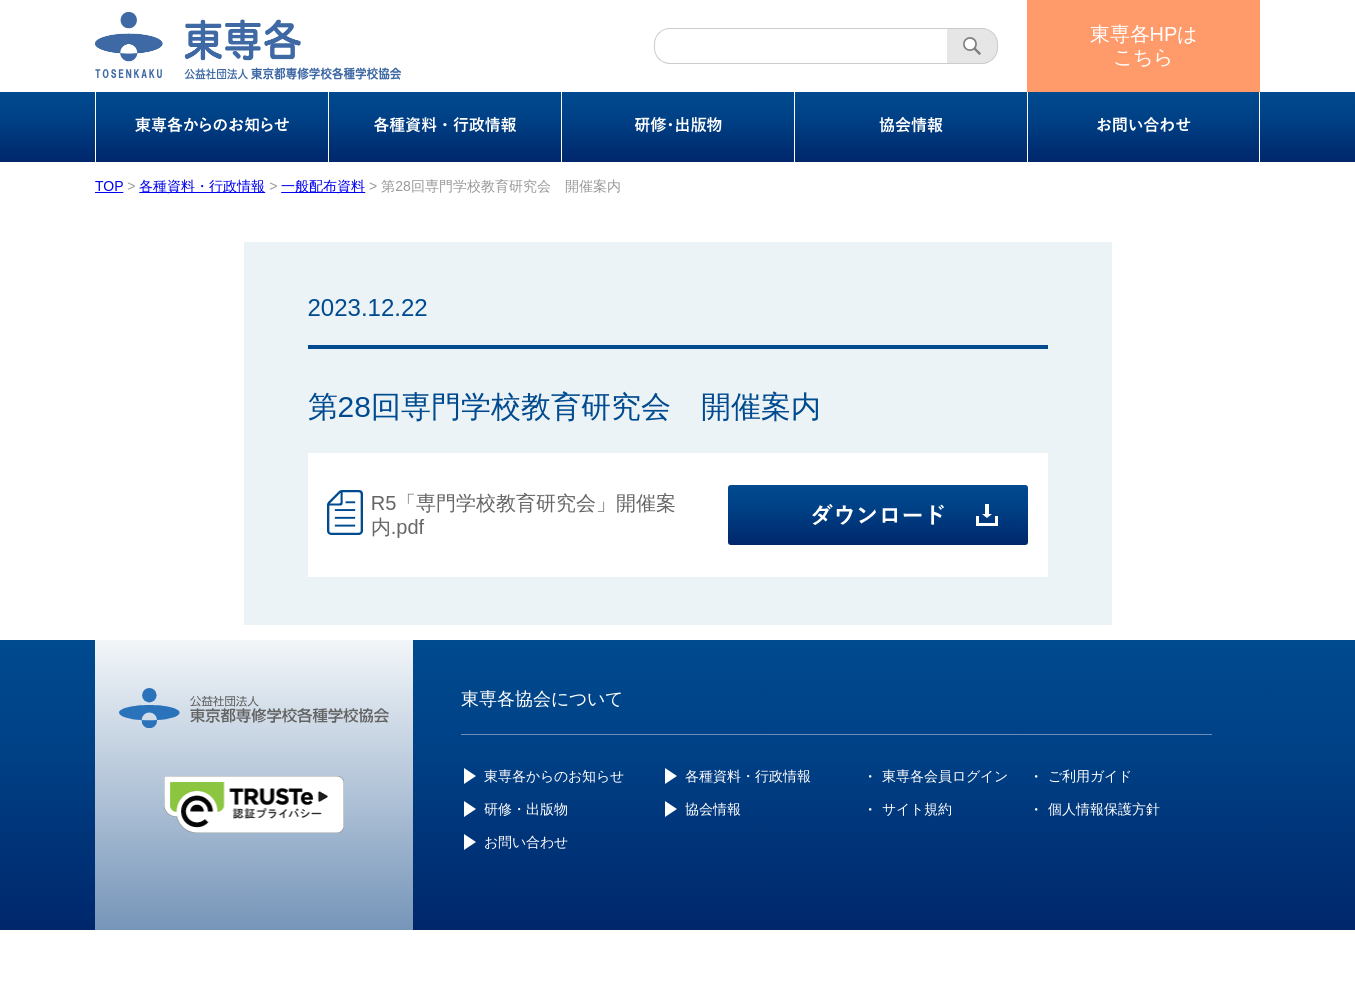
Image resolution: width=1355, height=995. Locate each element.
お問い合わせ (526, 842)
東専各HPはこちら (1144, 45)
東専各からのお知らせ (554, 776)
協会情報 (713, 809)
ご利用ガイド (1090, 776)
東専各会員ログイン (945, 776)
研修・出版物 (526, 809)
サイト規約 (917, 809)
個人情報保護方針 (1104, 809)
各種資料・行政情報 (748, 776)
